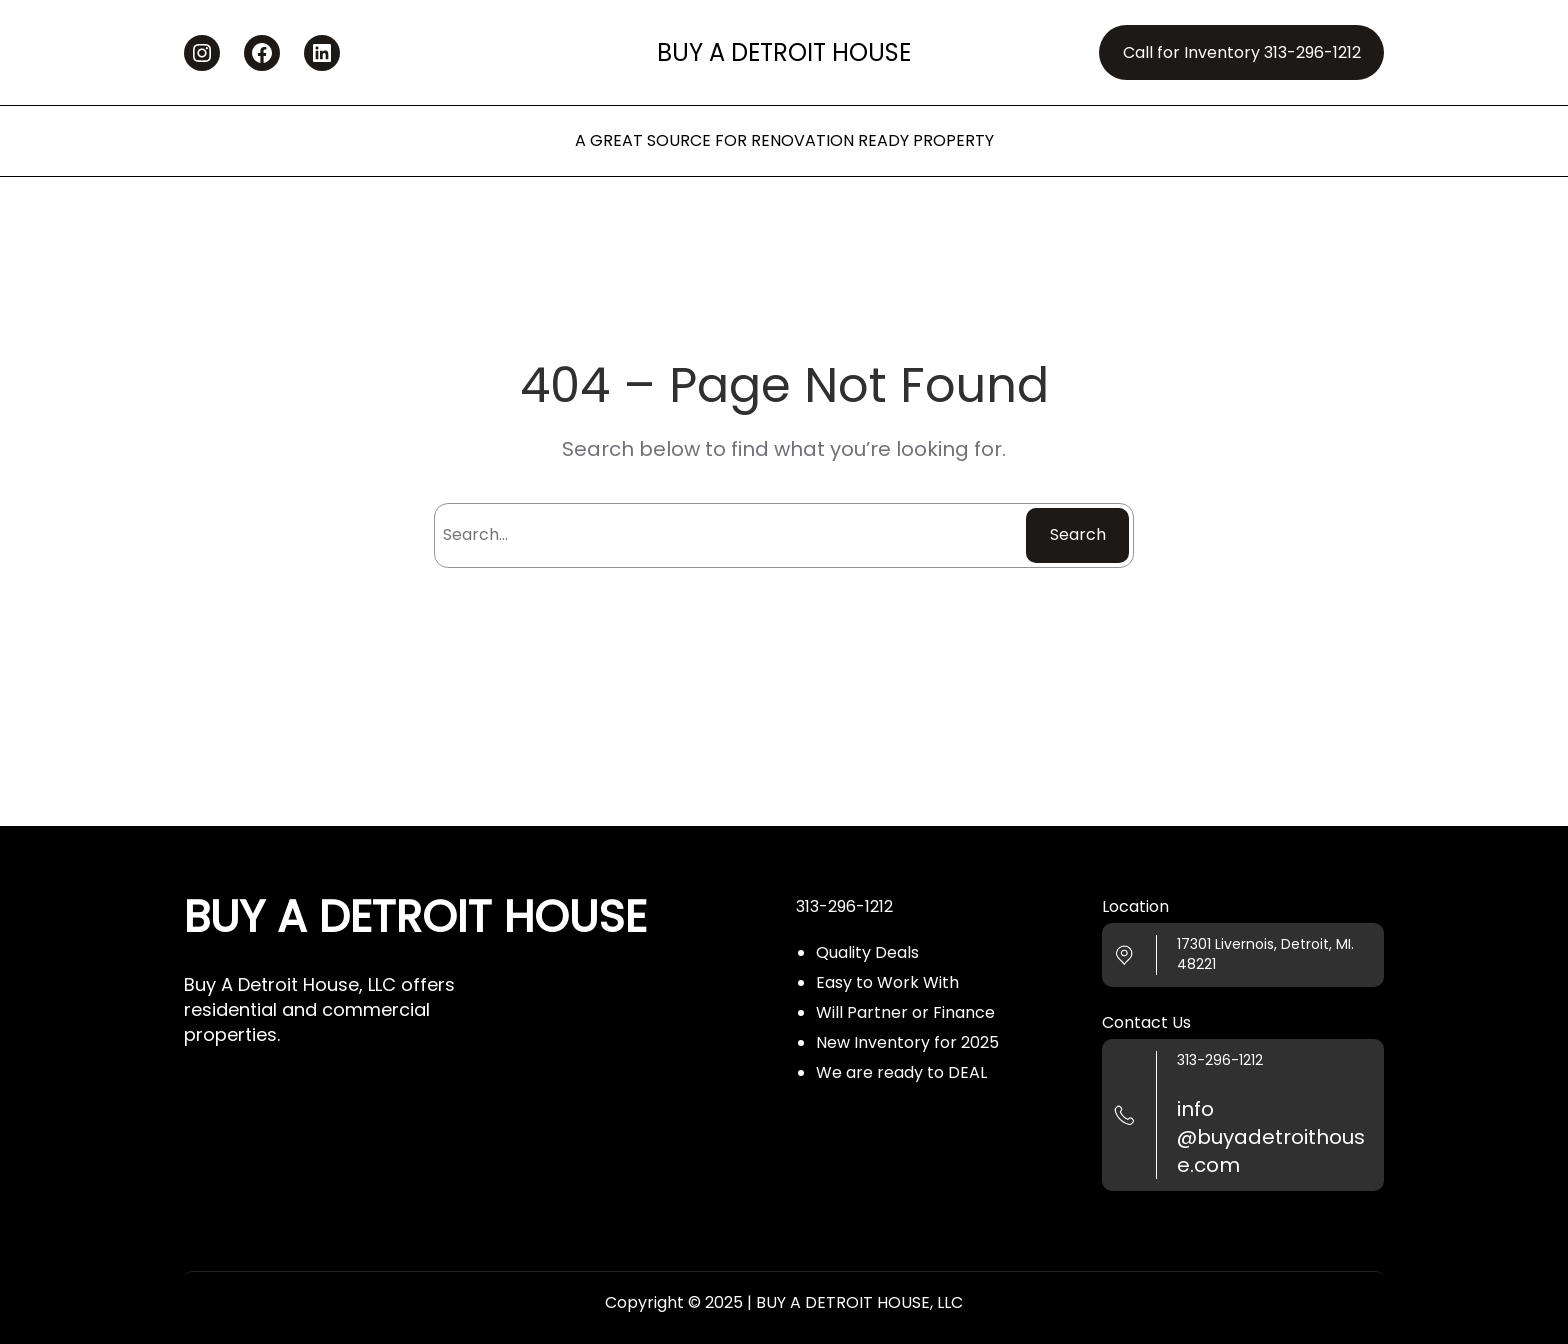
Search (1078, 534)
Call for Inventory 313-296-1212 (1242, 52)
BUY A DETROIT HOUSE (784, 52)
